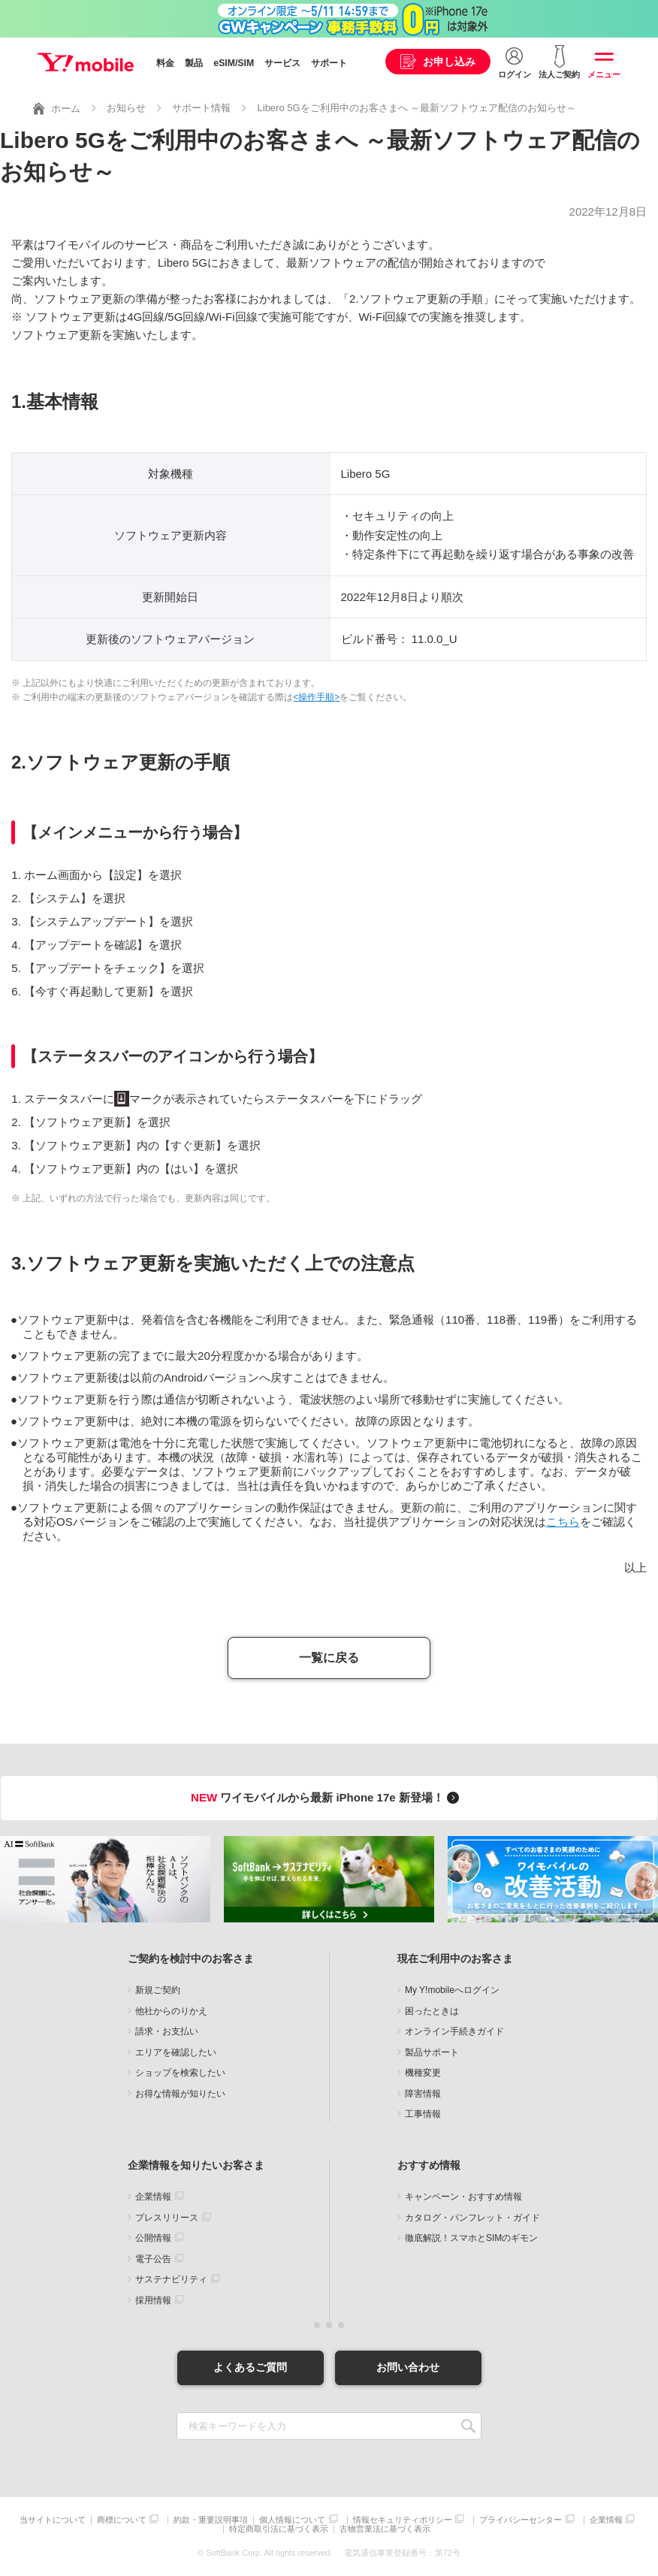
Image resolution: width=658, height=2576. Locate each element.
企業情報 (153, 2196)
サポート (329, 63)
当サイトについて (53, 2520)
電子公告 (153, 2259)
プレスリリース (166, 2217)
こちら (563, 1521)
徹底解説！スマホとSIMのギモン (471, 2238)
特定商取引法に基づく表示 (278, 2529)
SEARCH (468, 2426)
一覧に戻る (329, 1657)
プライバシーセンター (520, 2520)
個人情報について (292, 2520)
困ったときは (432, 2011)
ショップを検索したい (180, 2072)
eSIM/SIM (233, 63)
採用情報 (153, 2300)
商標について (121, 2520)
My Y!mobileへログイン (452, 1990)
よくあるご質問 (250, 2367)
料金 (165, 63)
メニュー (603, 74)
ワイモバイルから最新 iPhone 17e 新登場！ (327, 1797)
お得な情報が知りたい (180, 2093)
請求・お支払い (166, 2031)
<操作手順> (316, 697)
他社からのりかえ (171, 2011)
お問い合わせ (407, 2367)
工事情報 (423, 2114)
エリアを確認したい (175, 2052)
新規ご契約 (157, 1990)
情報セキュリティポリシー (402, 2520)
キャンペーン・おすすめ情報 (463, 2196)
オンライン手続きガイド (454, 2031)
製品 (194, 63)
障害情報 (423, 2093)
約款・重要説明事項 (211, 2520)
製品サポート (432, 2052)
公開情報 (153, 2238)
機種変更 (423, 2072)
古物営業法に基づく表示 (385, 2529)
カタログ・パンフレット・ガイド (472, 2217)
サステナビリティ (171, 2279)
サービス (282, 63)
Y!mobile (86, 62)
